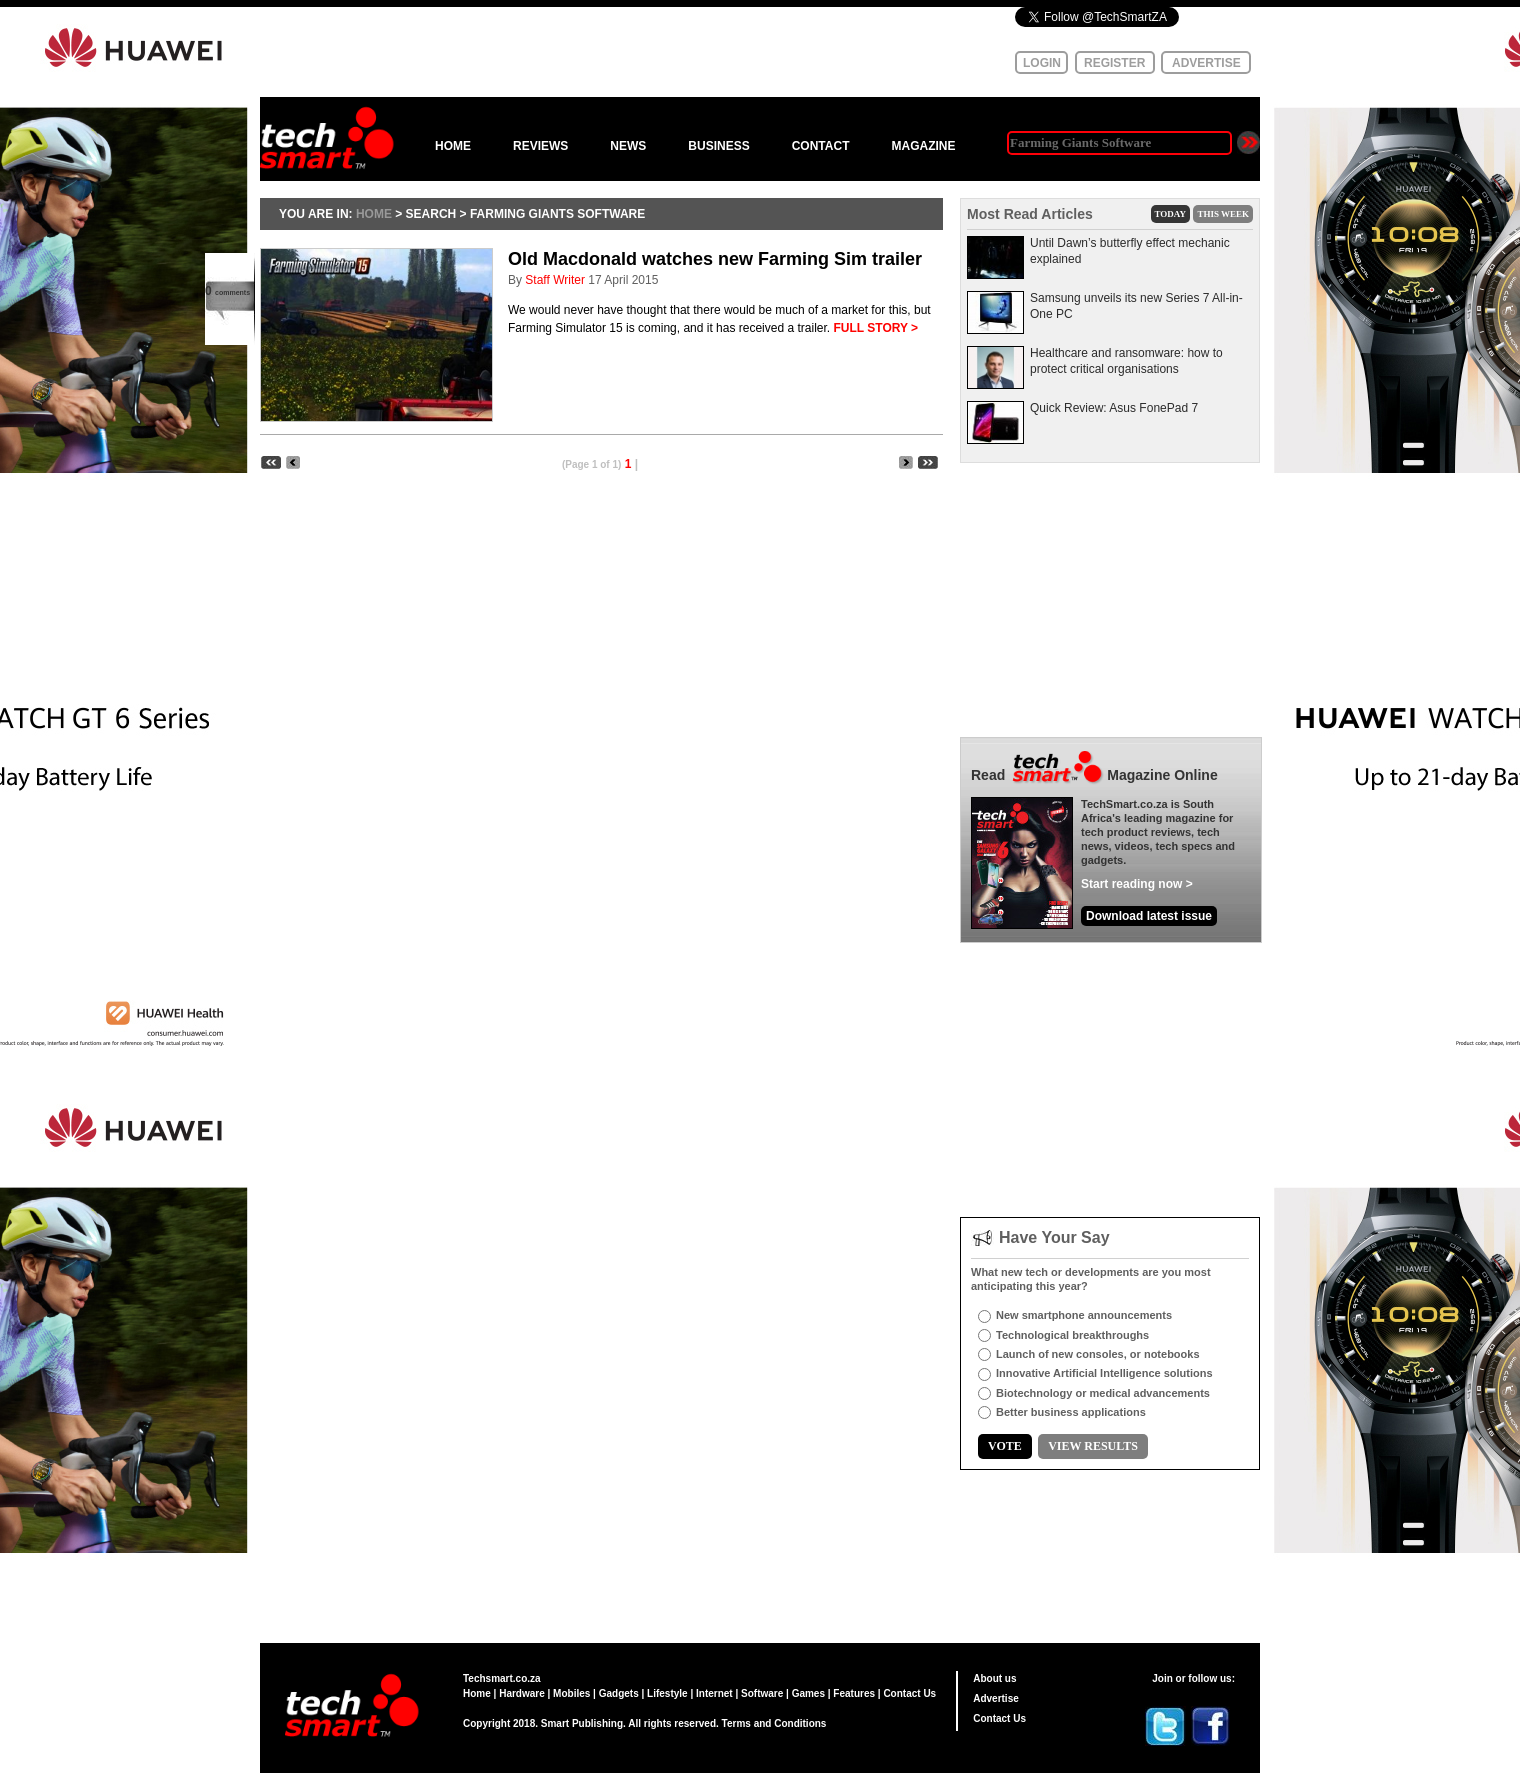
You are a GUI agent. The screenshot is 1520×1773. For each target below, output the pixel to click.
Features (854, 1693)
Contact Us (909, 1693)
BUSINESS (718, 146)
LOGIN (1042, 63)
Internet (714, 1693)
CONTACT (821, 146)
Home (477, 1693)
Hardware (522, 1693)
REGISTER (1114, 63)
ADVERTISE (1206, 63)
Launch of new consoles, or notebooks (1098, 1354)
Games (808, 1693)
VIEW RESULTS (1093, 1446)
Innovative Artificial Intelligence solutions (1104, 1373)
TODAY (1171, 214)
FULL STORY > (875, 328)
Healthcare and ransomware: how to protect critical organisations (1126, 361)
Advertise (996, 1698)
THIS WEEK (1223, 214)
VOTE (1005, 1446)
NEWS (628, 146)
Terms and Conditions (774, 1723)
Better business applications (1071, 1412)
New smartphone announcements (1084, 1315)
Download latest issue (1149, 916)
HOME (453, 146)
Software (762, 1693)
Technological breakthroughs (1072, 1335)
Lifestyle (667, 1693)
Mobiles (571, 1693)
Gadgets (619, 1693)
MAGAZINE (923, 146)
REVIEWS (540, 146)
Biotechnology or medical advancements (1103, 1393)
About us (994, 1678)
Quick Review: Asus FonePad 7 (1114, 408)
